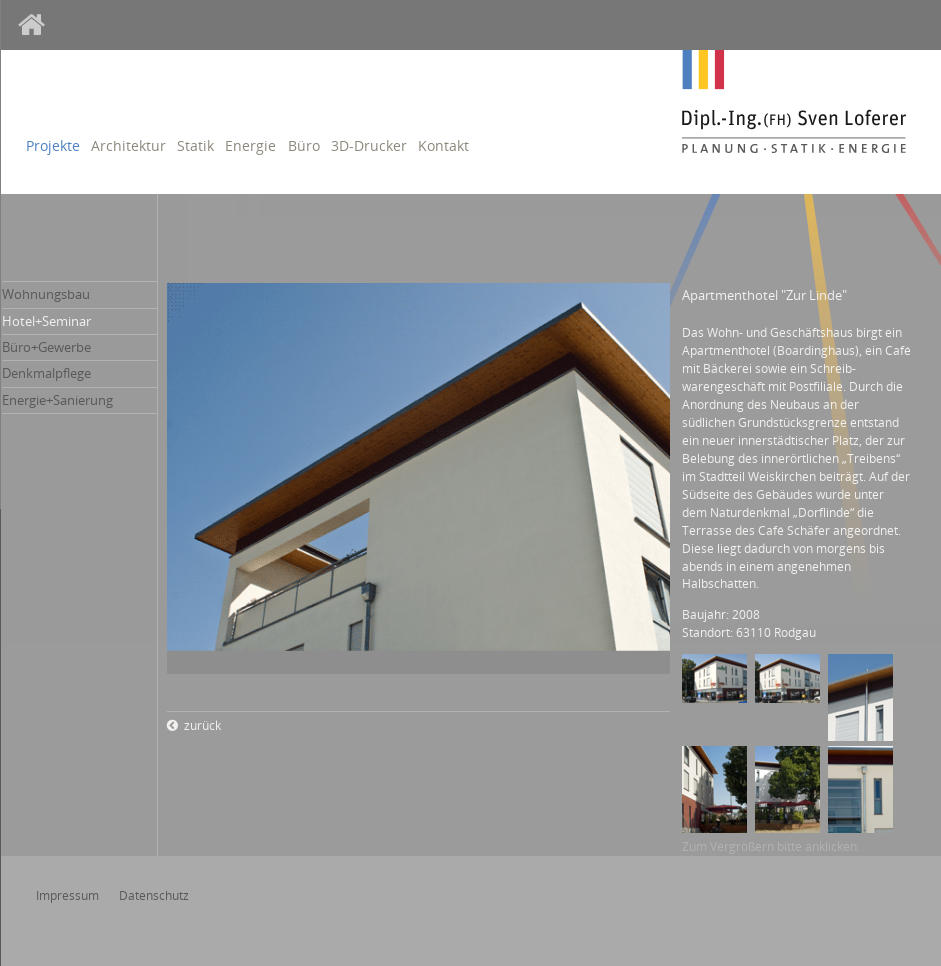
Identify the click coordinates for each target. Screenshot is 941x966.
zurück (202, 725)
